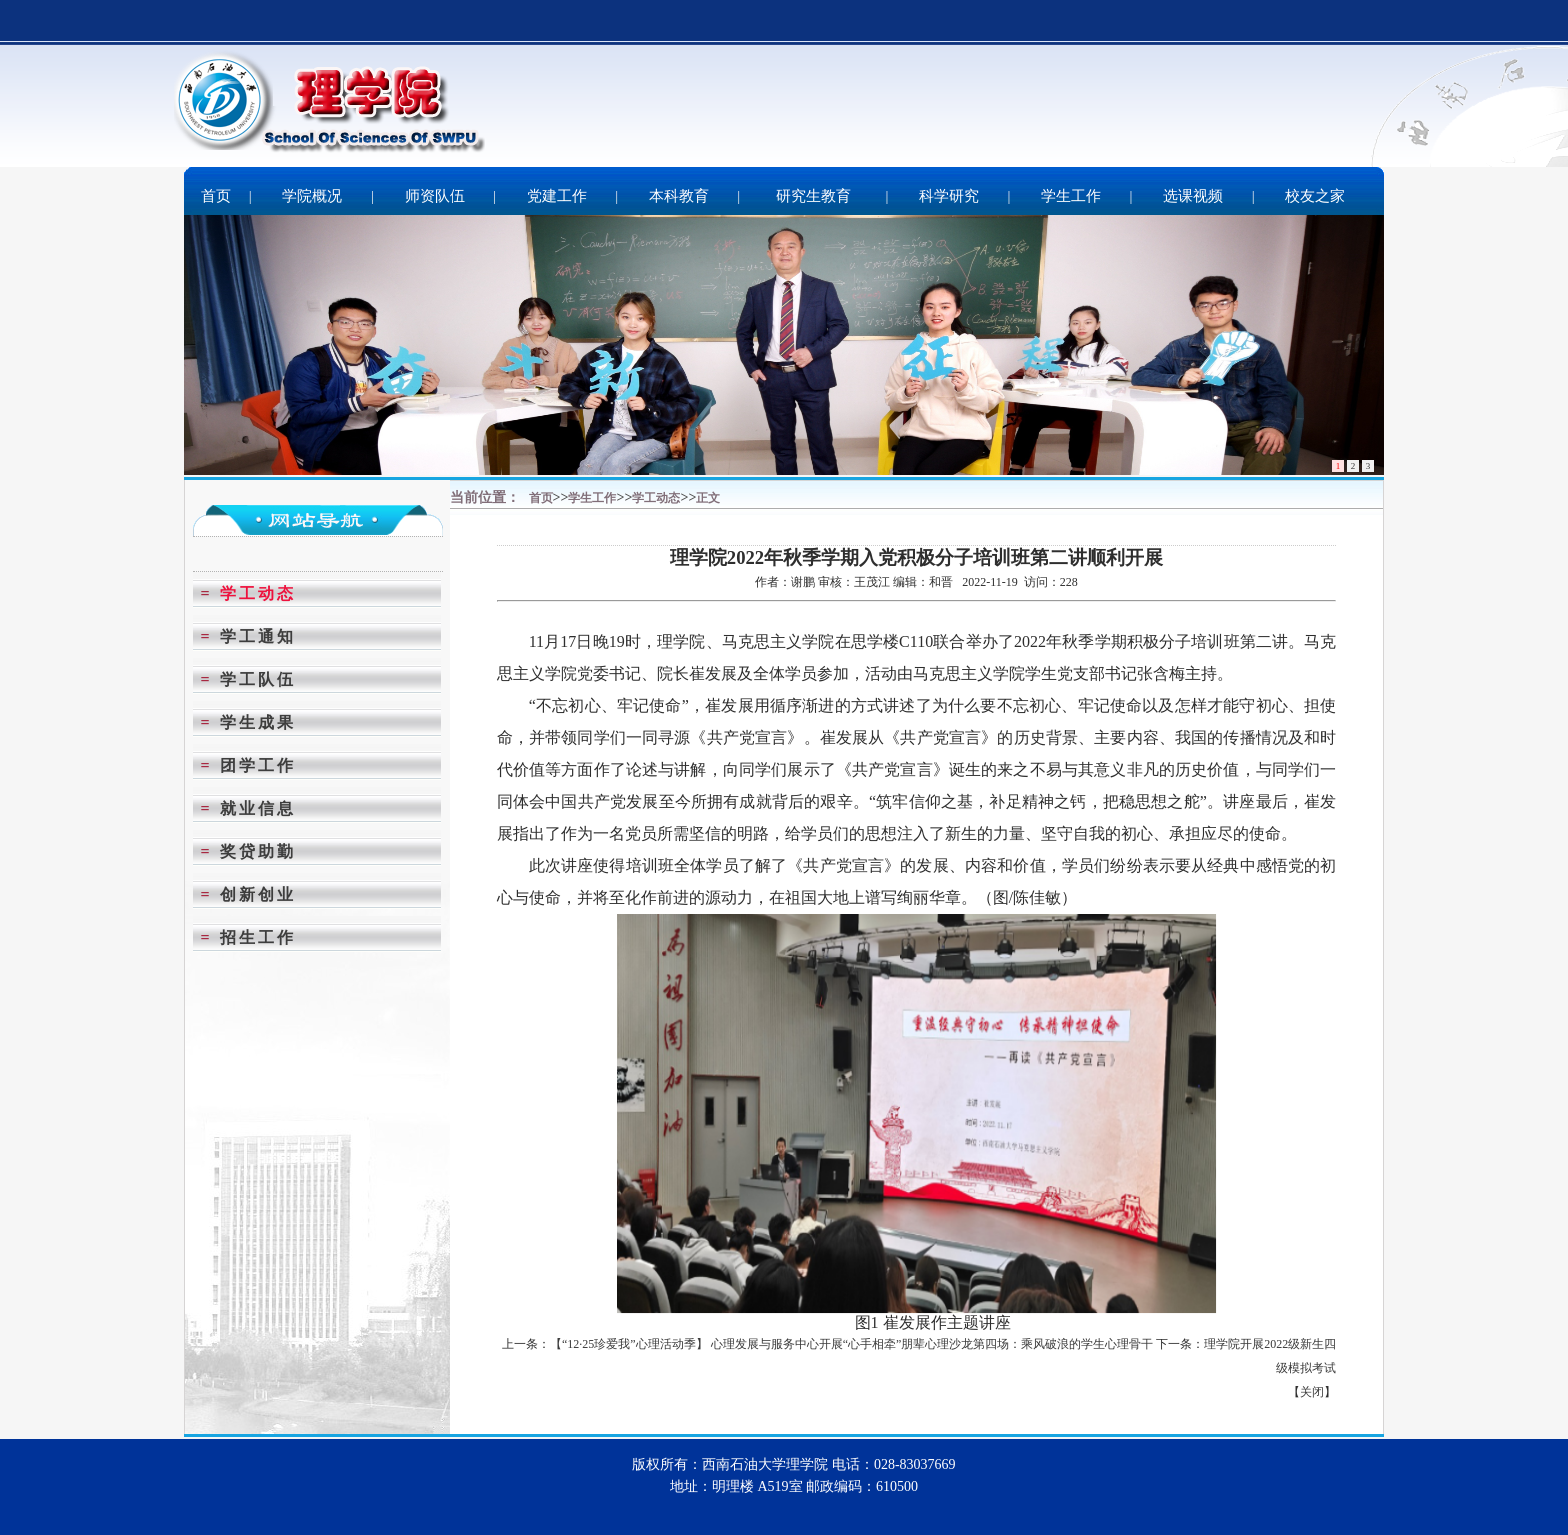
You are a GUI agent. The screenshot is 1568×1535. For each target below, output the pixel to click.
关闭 (1312, 1392)
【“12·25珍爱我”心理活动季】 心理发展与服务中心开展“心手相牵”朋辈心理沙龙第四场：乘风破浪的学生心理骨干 (851, 1344)
